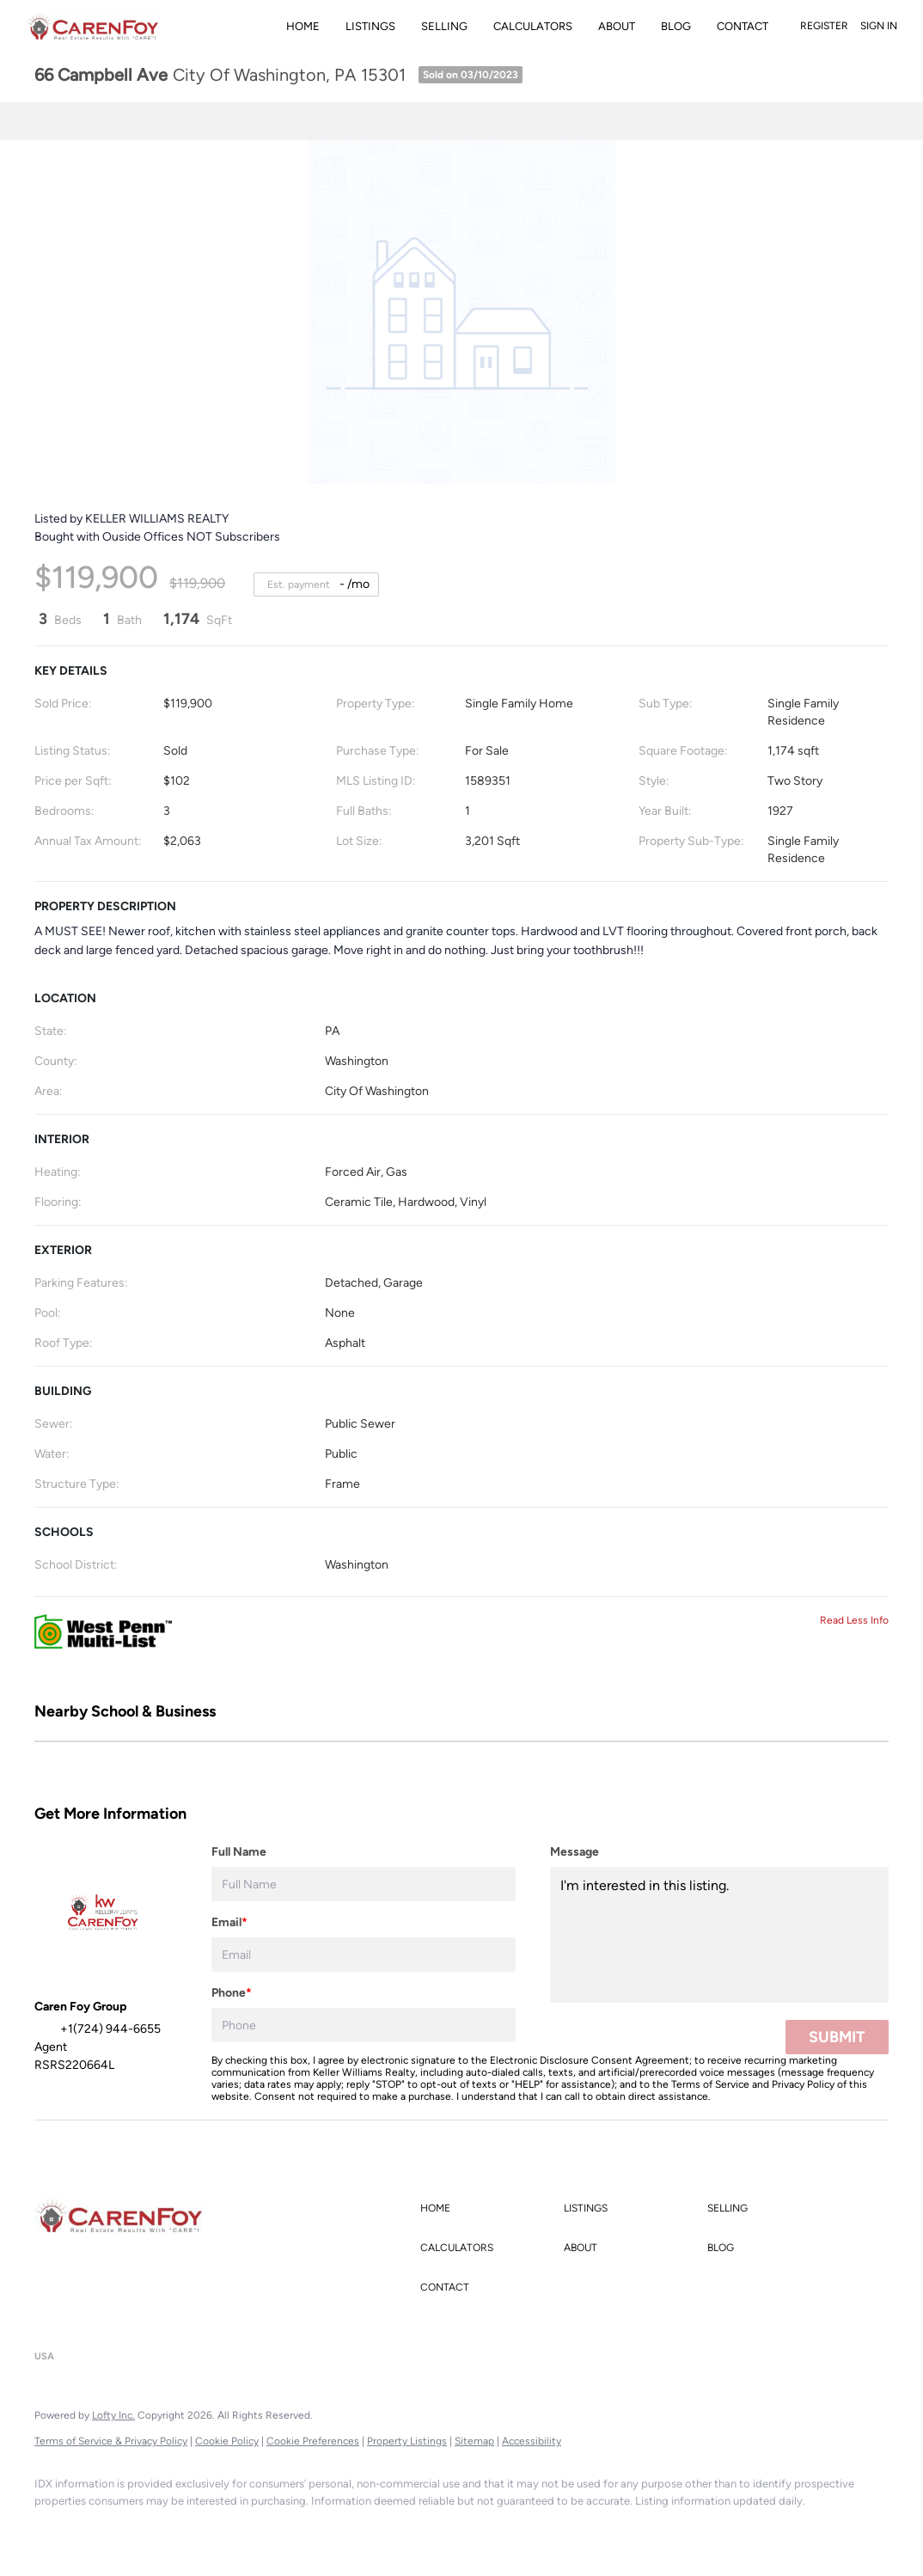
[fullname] (363, 1884)
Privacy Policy (803, 2084)
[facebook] (55, 2529)
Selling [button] (444, 26)
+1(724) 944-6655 (84, 2323)
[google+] (404, 2529)
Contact (742, 26)
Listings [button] (370, 26)
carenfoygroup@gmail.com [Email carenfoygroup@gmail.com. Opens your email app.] (227, 2323)
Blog (676, 26)
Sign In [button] (878, 26)
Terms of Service (710, 2084)
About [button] (616, 26)
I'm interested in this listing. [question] (719, 1935)
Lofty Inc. (113, 2415)
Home (303, 26)
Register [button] (824, 26)
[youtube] (304, 2529)
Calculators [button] (532, 26)
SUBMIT (837, 2037)
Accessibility (531, 2441)
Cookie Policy (227, 2441)
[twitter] (154, 2529)
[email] (363, 1954)
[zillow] (204, 2529)
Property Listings (407, 2441)
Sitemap (474, 2441)
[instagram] (254, 2529)
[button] (487, 2209)
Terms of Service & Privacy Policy (110, 2441)
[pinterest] (354, 2529)
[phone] (363, 2025)
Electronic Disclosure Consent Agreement (589, 2060)
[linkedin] (104, 2529)
